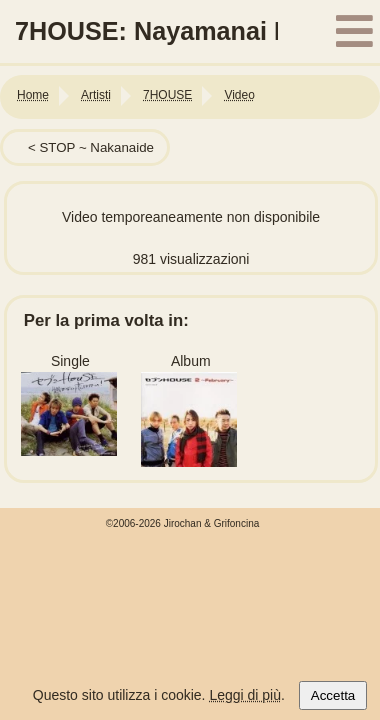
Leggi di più (245, 695)
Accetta (333, 695)
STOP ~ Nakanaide (96, 147)
